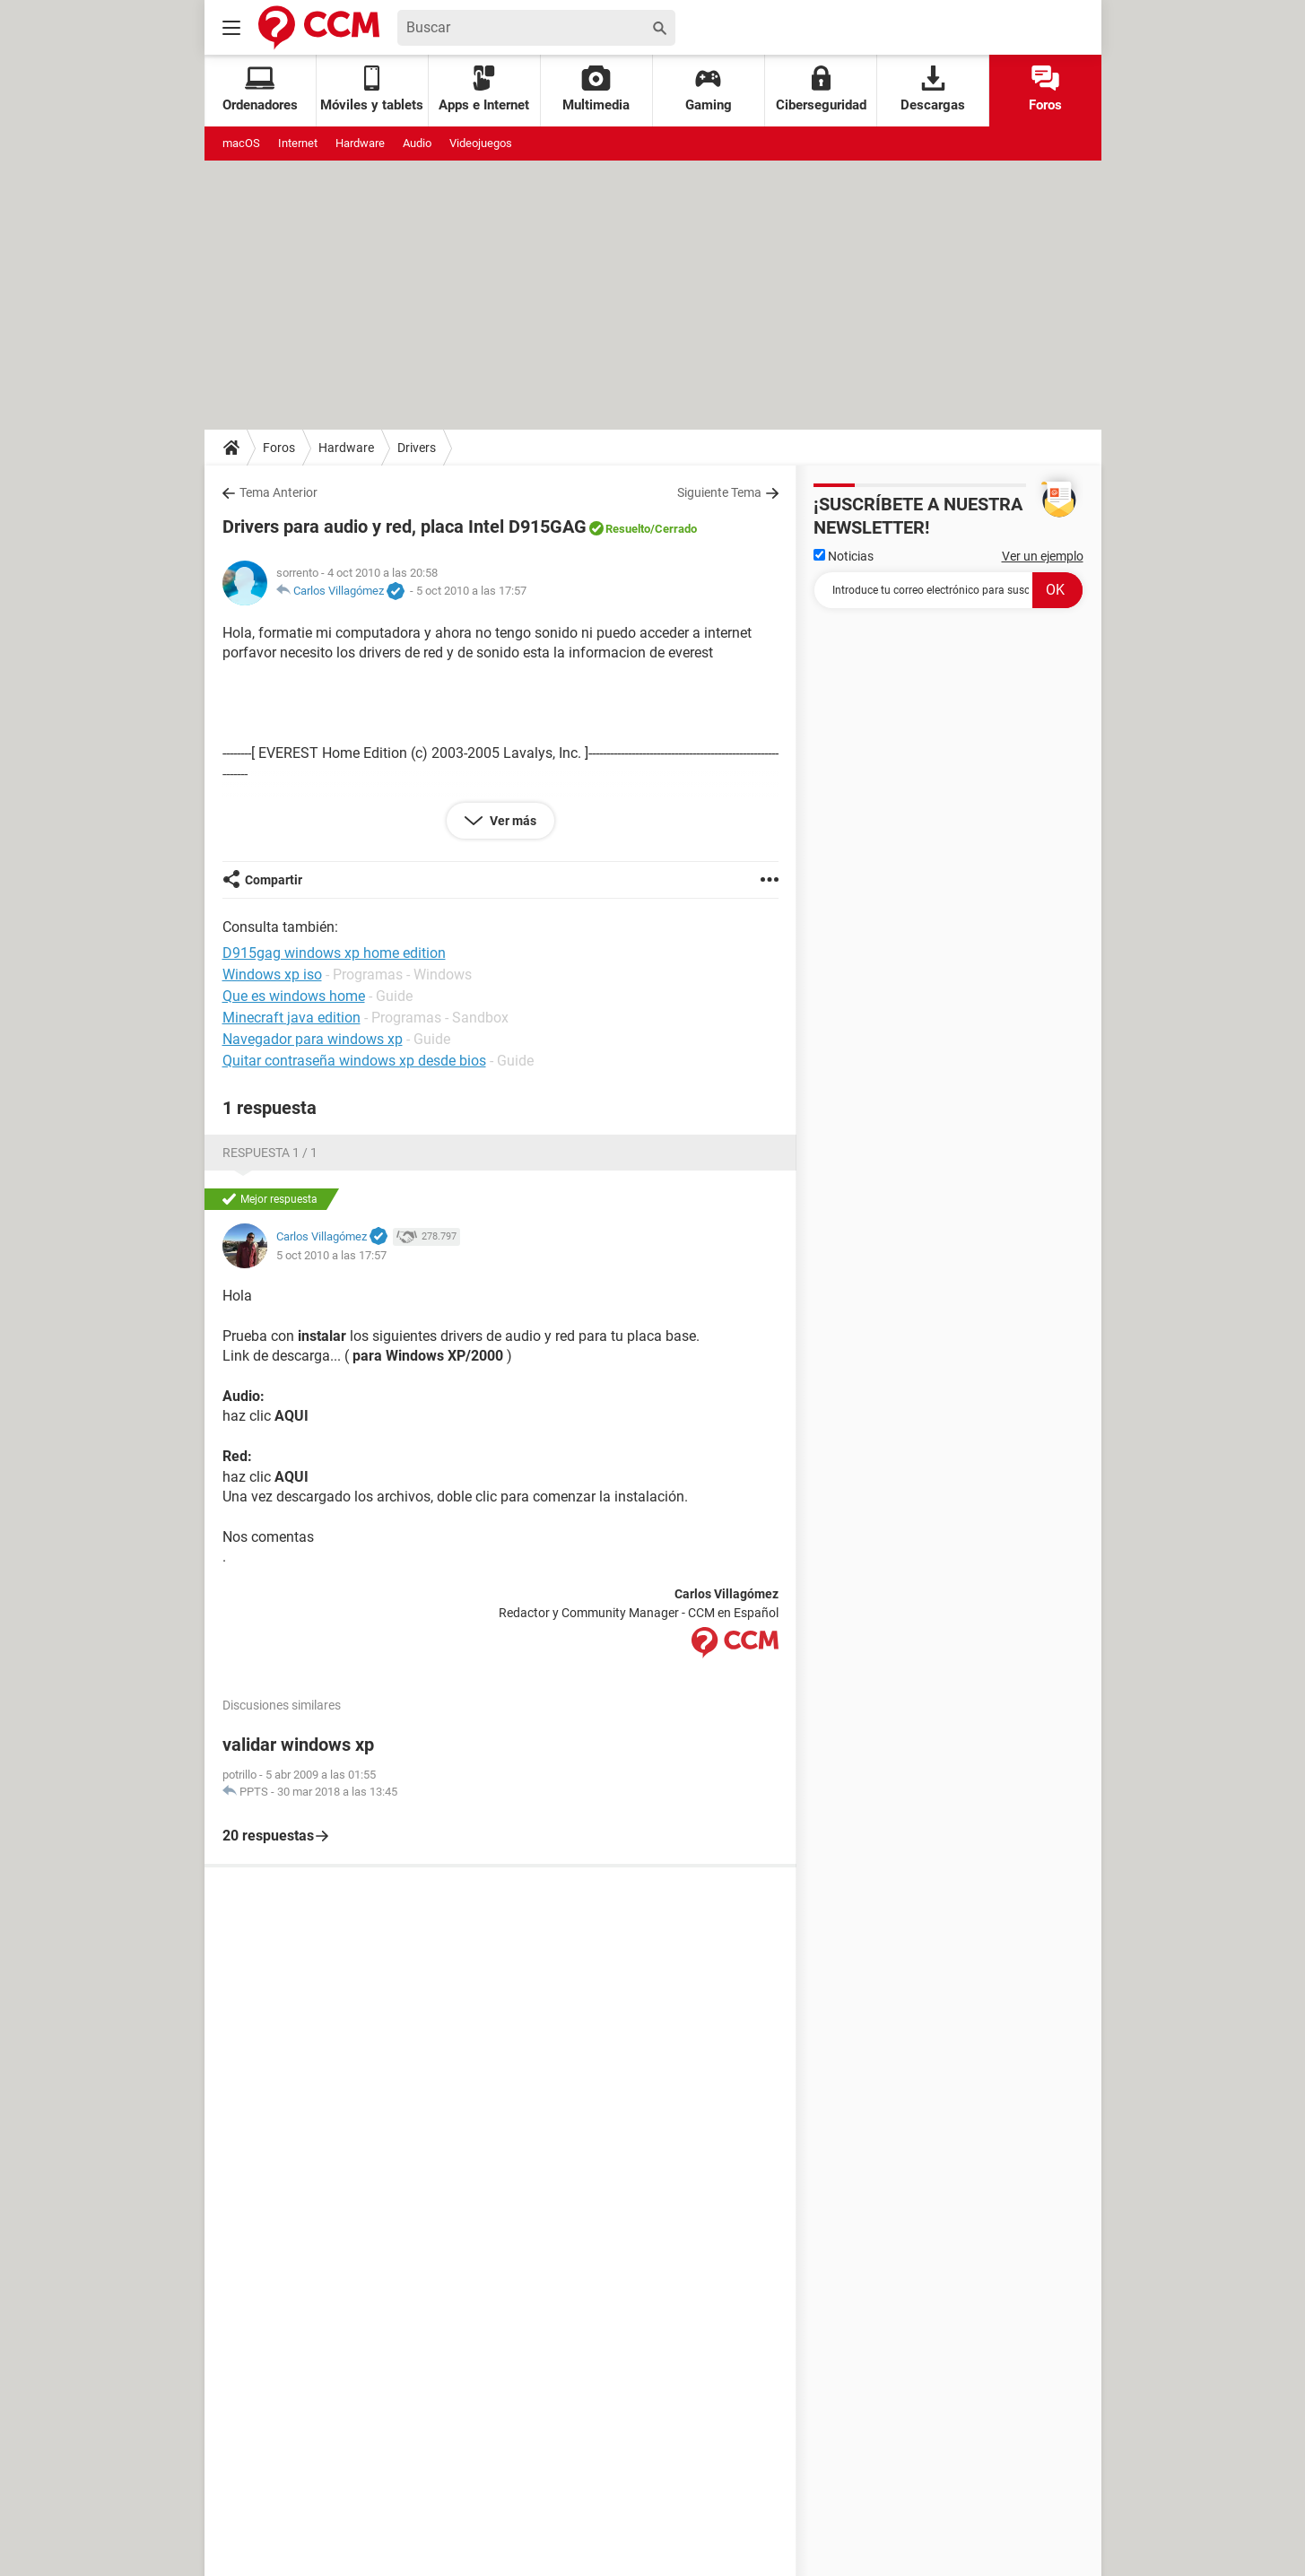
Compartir (273, 880)
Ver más (511, 821)
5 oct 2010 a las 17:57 (471, 590)
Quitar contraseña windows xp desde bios (354, 1060)
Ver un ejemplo (1042, 556)
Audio (417, 143)
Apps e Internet (484, 89)
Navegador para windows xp (312, 1039)
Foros (1045, 89)
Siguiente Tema (719, 492)
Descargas (932, 89)
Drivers (416, 447)
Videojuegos (480, 143)
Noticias (843, 556)
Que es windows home (293, 996)
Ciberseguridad (821, 89)
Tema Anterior (278, 492)
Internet (298, 143)
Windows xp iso (272, 974)
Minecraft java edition (291, 1017)
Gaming (708, 89)
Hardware (360, 143)
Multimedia (596, 89)
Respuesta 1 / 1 (270, 1152)
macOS (241, 143)
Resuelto (627, 528)
